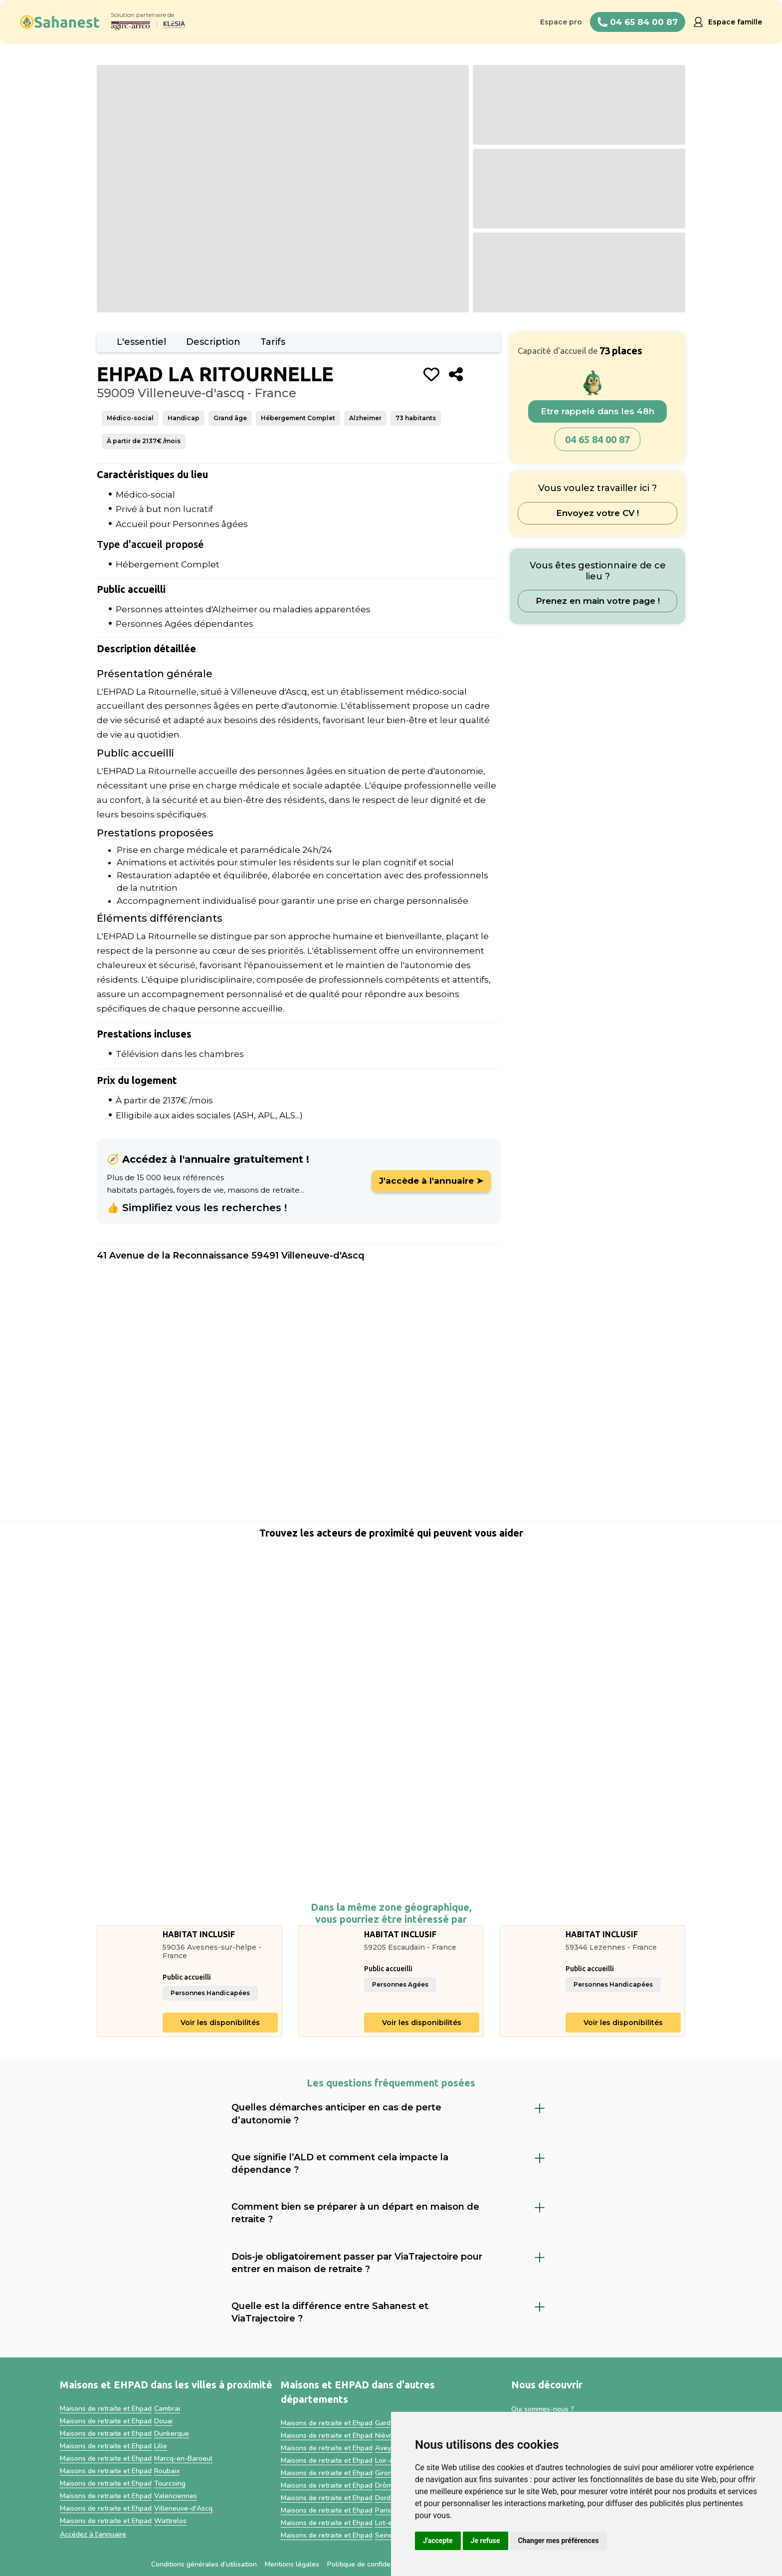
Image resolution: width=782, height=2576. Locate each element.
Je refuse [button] (485, 2541)
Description (213, 341)
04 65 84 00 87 (597, 439)
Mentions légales (292, 2564)
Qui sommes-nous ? (542, 2409)
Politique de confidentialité (369, 2564)
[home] (60, 22)
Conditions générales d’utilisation (204, 2564)
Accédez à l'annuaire (93, 2534)
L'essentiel (141, 341)
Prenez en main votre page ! (598, 601)
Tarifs (272, 341)
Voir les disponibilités (220, 2022)
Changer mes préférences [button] (558, 2541)
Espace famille (735, 21)
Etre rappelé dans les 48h (597, 411)
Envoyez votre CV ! (597, 513)
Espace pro (561, 21)
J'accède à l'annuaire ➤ (431, 1181)
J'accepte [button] (438, 2541)
